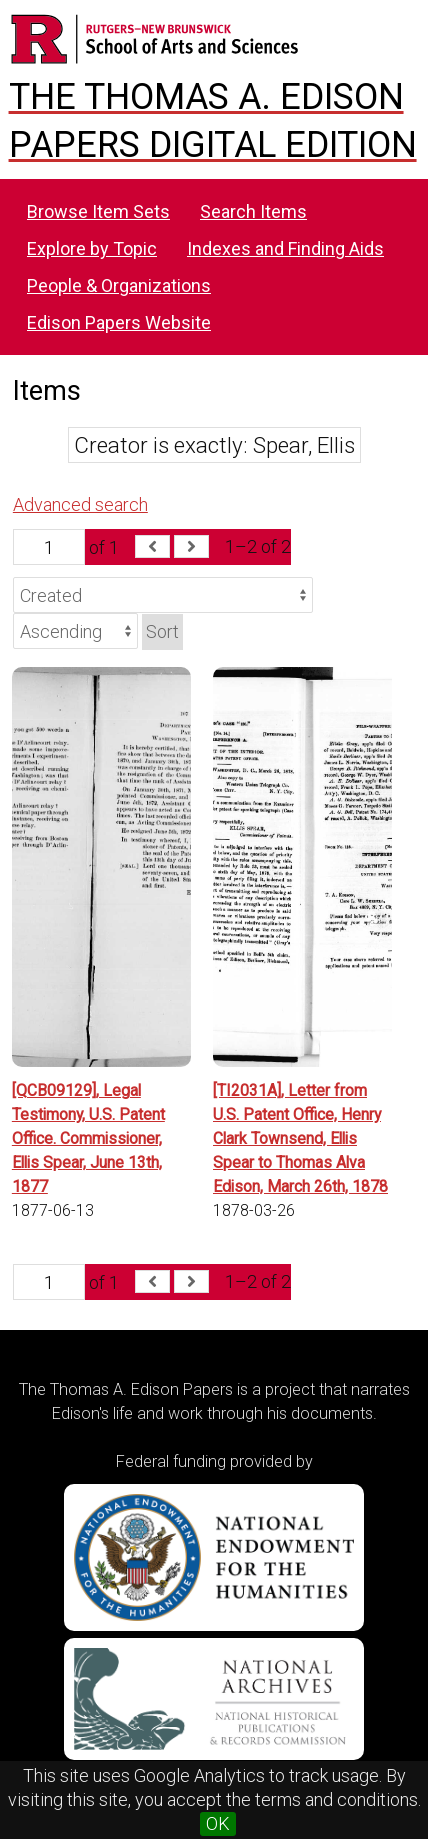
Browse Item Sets (98, 211)
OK (218, 1823)
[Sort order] (75, 631)
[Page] (49, 547)
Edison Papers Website (119, 322)
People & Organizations (119, 285)
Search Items (253, 211)
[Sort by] (163, 595)
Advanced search (80, 504)
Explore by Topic (92, 248)
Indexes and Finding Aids (285, 248)
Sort (162, 631)
